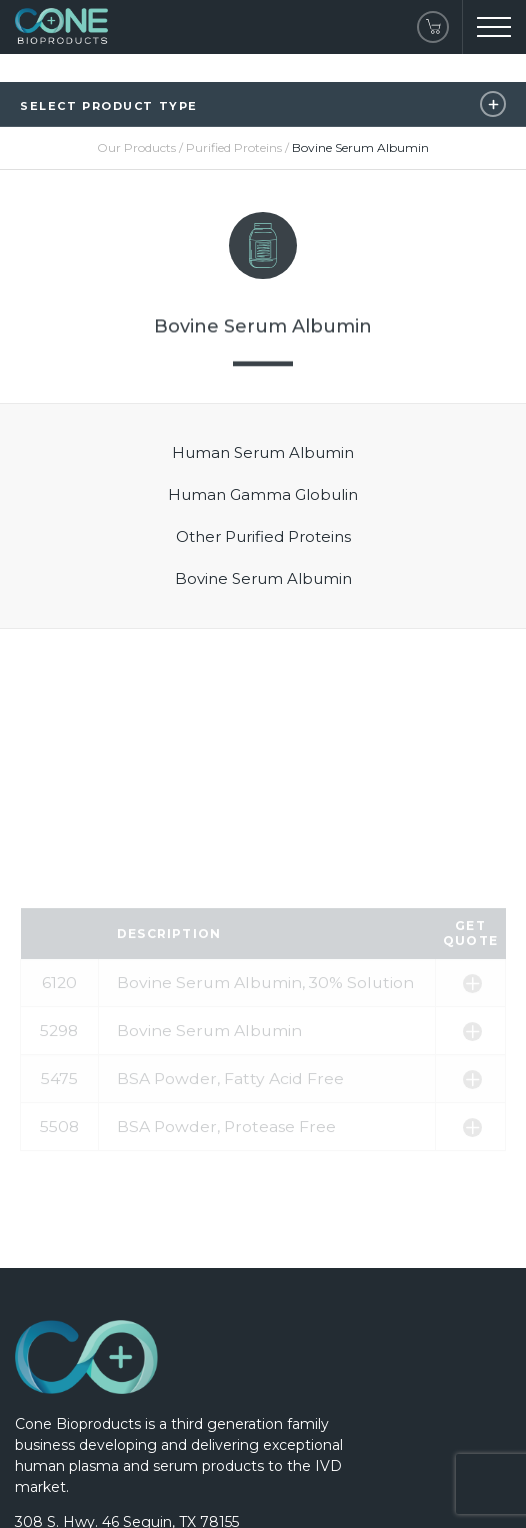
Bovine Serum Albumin (263, 578)
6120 (59, 1058)
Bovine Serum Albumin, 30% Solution (265, 1058)
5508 (59, 1202)
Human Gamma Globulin (263, 494)
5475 (59, 1154)
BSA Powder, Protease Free (226, 1202)
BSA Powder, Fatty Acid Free (230, 1154)
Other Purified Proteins (263, 536)
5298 (59, 1106)
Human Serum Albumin (263, 452)
